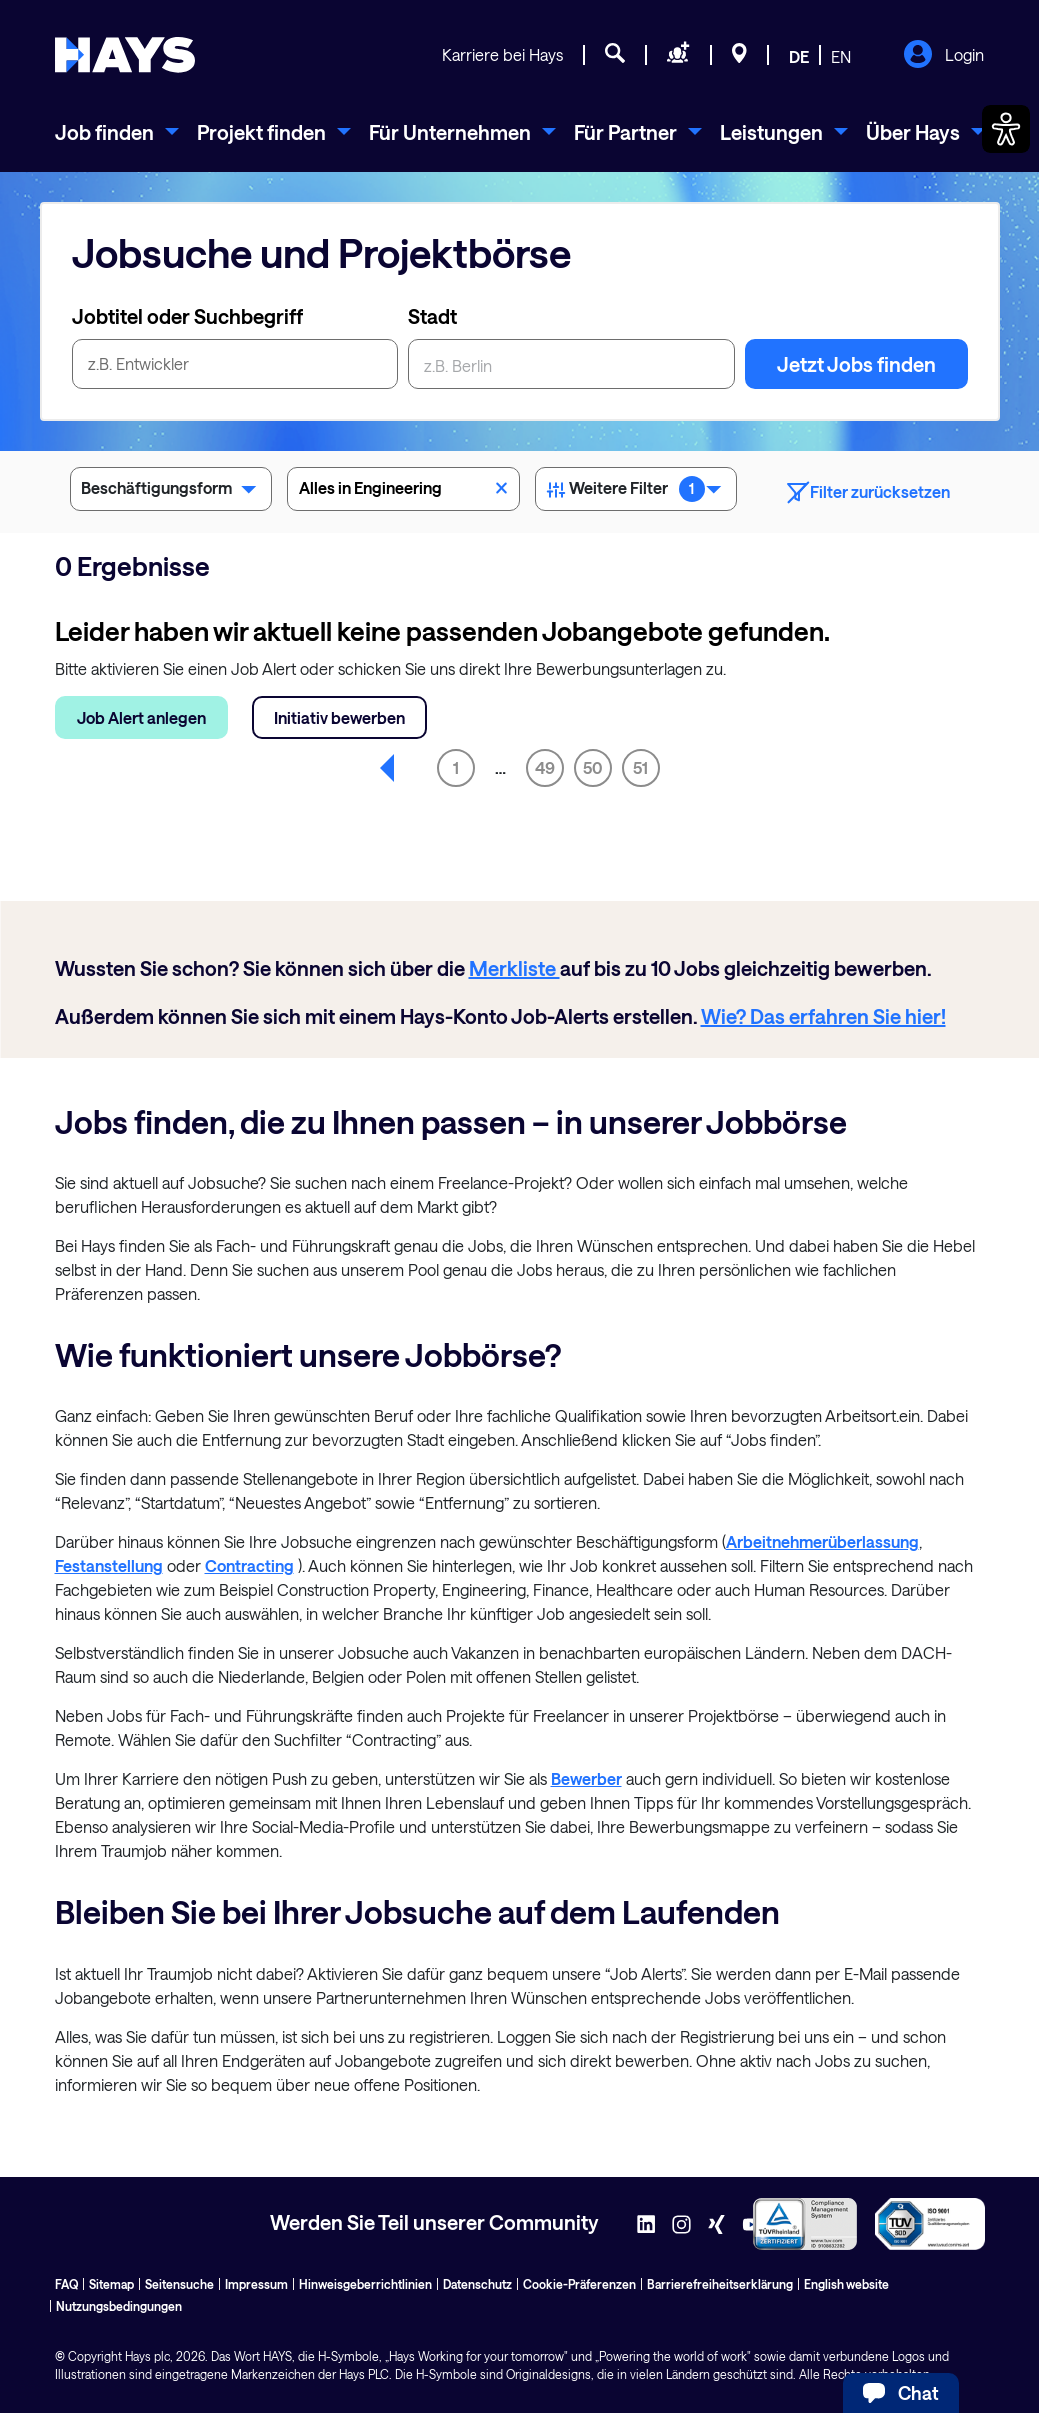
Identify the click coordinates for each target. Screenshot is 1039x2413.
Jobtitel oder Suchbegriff (187, 316)
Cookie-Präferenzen (579, 2284)
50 (593, 767)
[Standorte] (739, 56)
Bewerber (586, 1778)
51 (640, 767)
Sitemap (111, 2284)
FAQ (66, 2284)
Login (943, 56)
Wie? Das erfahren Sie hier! (823, 1016)
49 (545, 767)
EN (841, 56)
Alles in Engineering (403, 486)
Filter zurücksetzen (868, 492)
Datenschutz (477, 2284)
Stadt (432, 316)
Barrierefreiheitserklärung (720, 2284)
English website (846, 2284)
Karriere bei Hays (502, 54)
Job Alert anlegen (141, 717)
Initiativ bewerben (339, 717)
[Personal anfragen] (678, 56)
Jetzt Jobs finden (856, 364)
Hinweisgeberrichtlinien (365, 2284)
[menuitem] (117, 132)
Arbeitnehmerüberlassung (822, 1541)
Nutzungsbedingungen (119, 2306)
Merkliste (514, 968)
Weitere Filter (636, 491)
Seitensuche (179, 2284)
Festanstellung (109, 1565)
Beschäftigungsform (171, 492)
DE (799, 56)
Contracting (249, 1565)
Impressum (256, 2284)
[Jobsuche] (615, 56)
